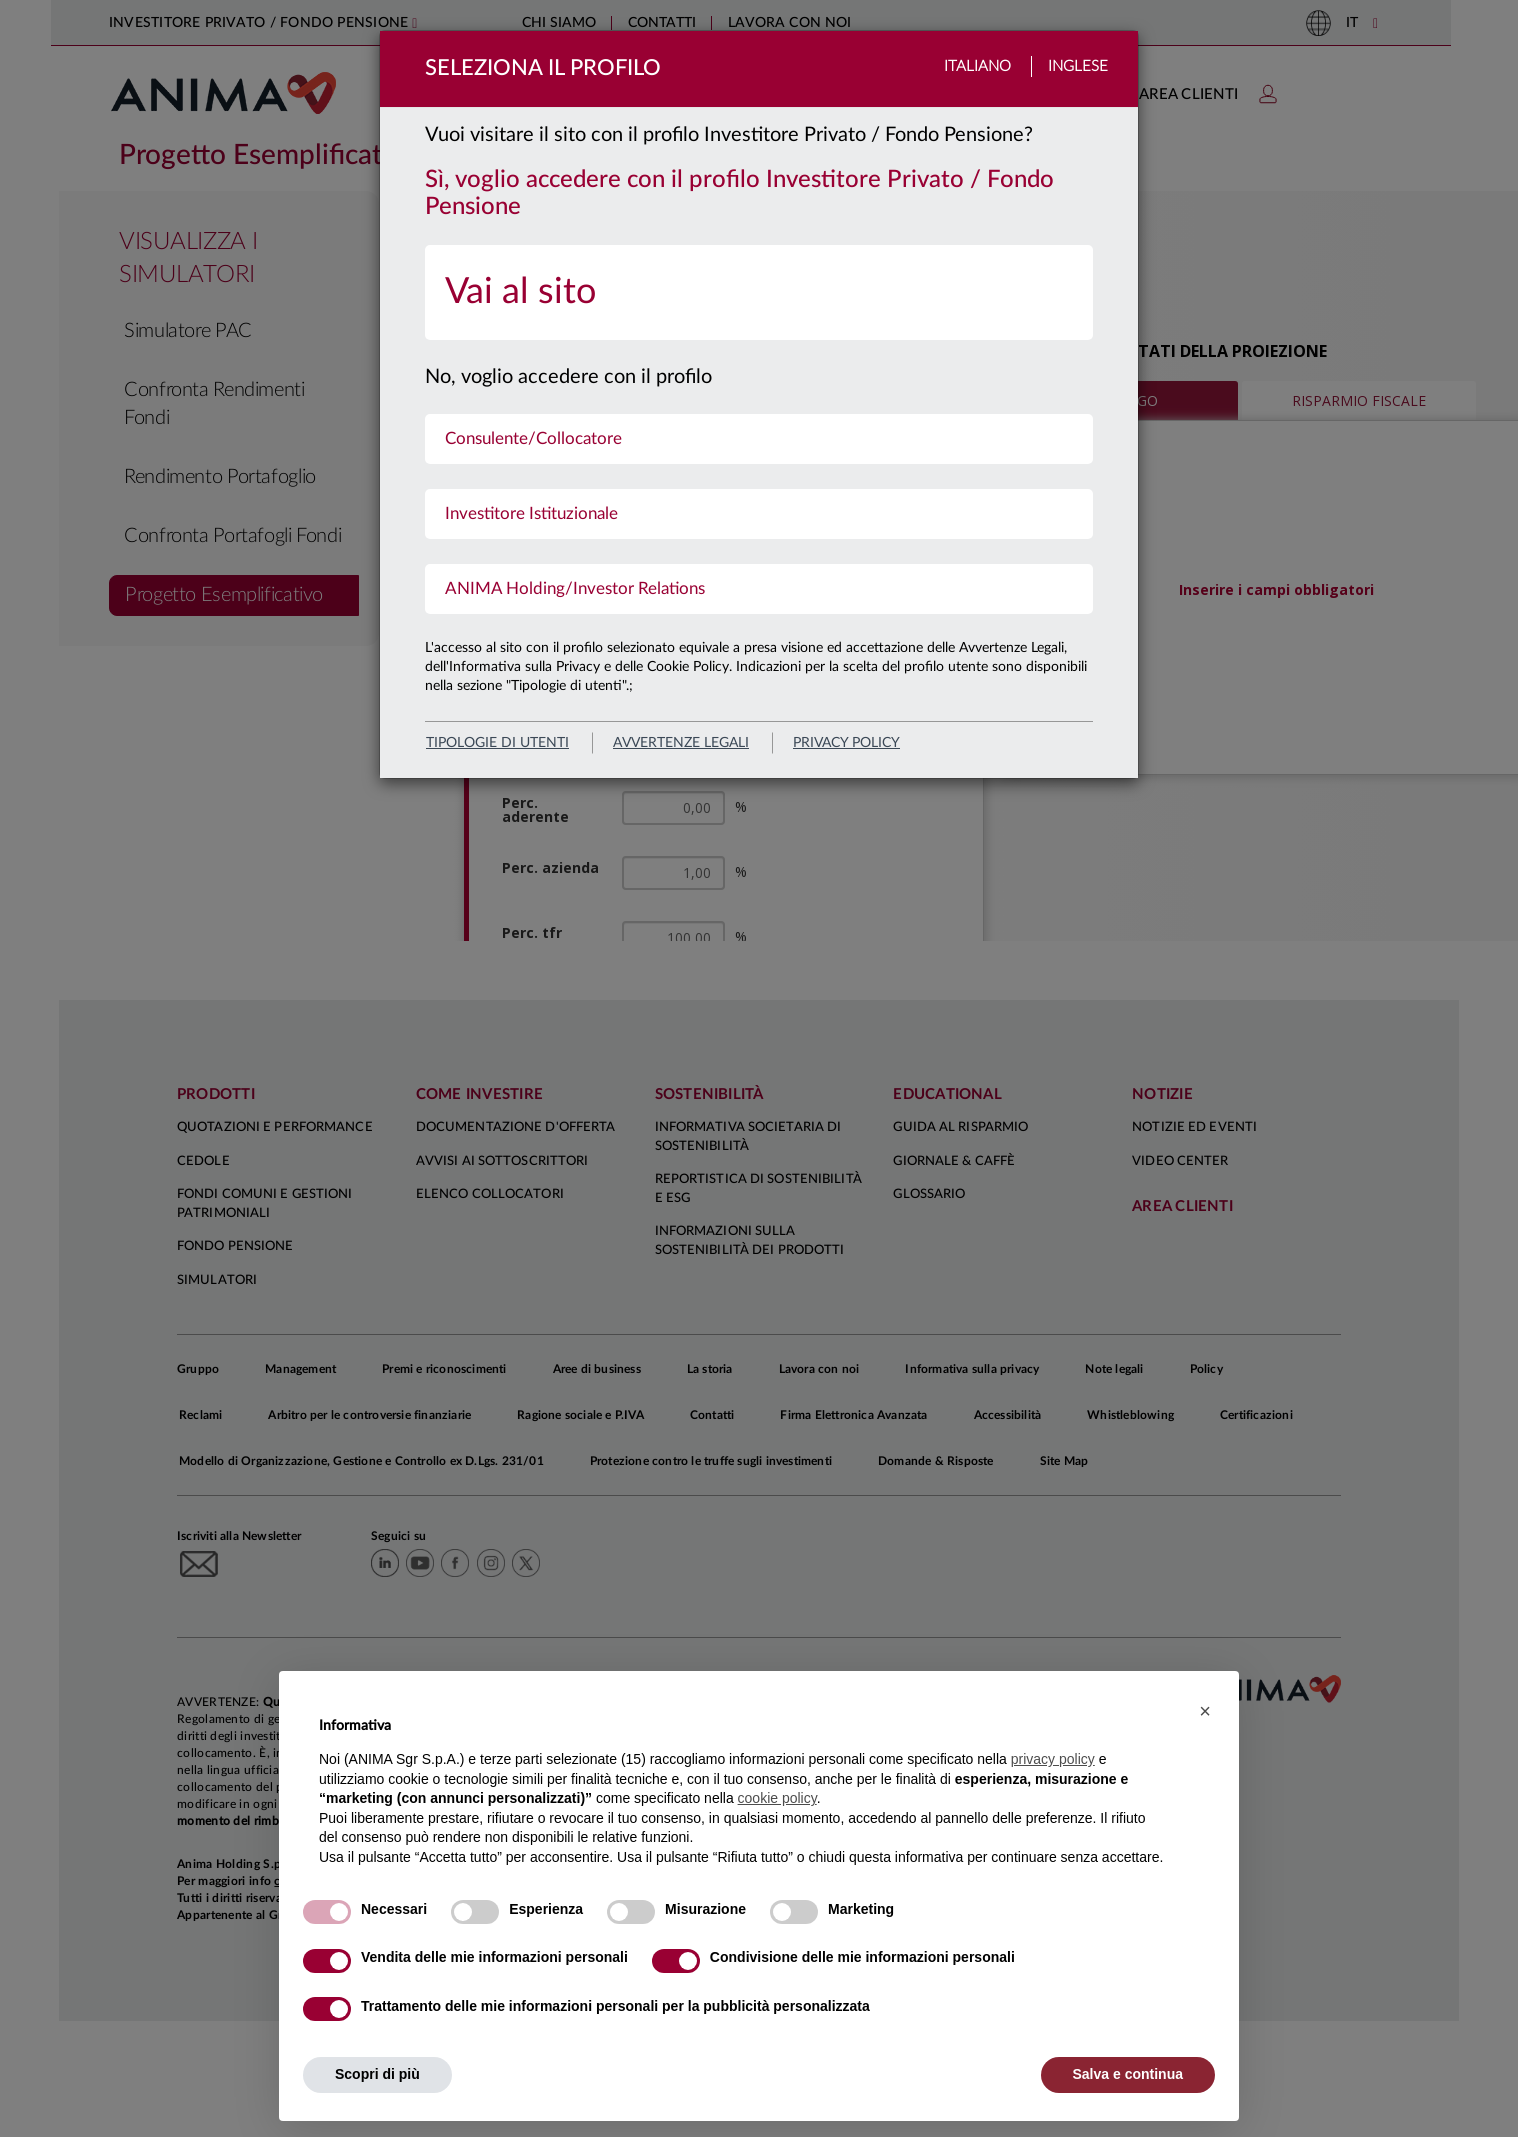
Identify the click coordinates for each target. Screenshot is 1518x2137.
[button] (1205, 1711)
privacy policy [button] (1053, 1759)
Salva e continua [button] (1128, 2074)
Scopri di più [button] (377, 2074)
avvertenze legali (681, 743)
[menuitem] (759, 292)
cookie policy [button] (777, 1798)
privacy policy (846, 743)
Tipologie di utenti (497, 743)
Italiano (977, 66)
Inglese (1078, 66)
